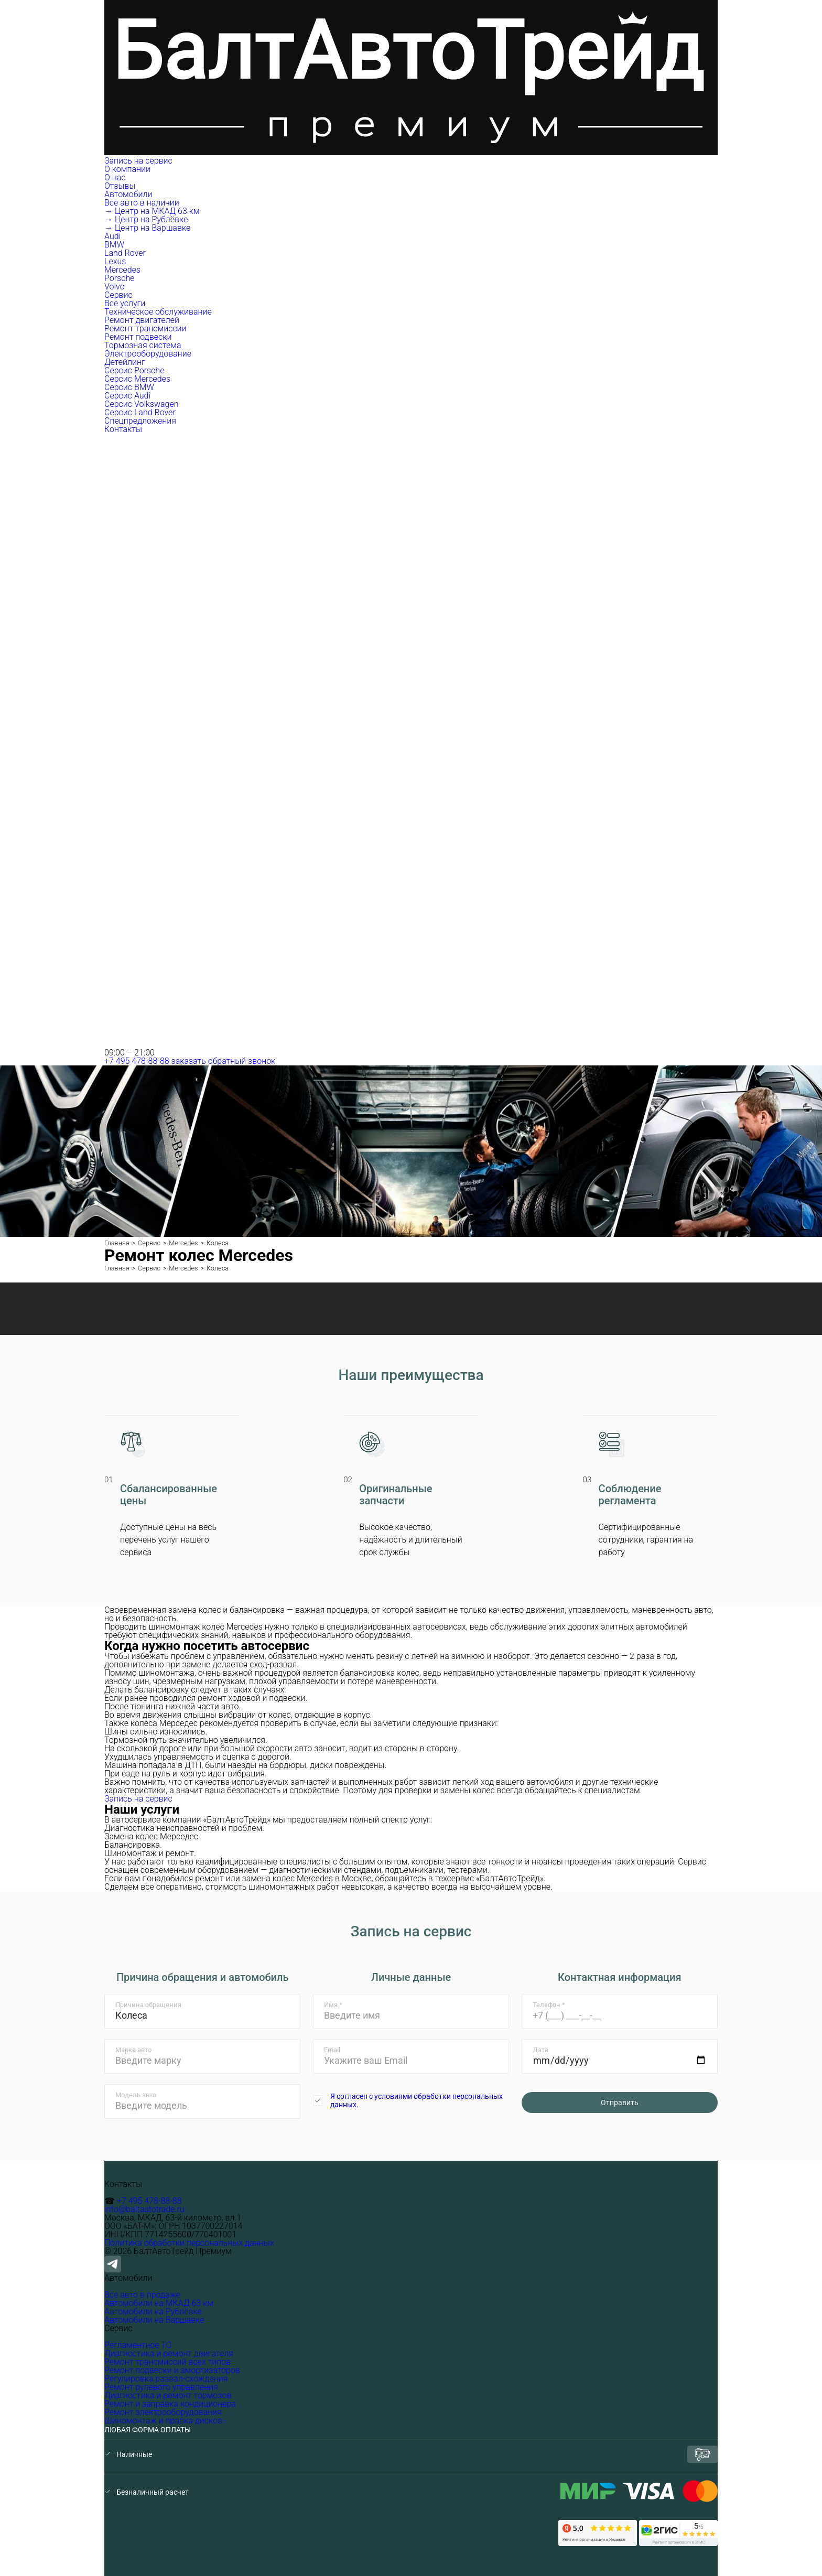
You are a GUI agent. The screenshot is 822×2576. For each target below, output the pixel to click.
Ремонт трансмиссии (145, 328)
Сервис (119, 295)
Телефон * (549, 2005)
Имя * (333, 2005)
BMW (114, 245)
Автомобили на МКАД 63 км (158, 2303)
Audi (112, 236)
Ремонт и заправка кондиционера (170, 2404)
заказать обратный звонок (223, 1061)
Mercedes (122, 270)
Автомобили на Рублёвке (153, 2311)
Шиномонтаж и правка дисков (163, 2421)
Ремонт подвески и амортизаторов (172, 2370)
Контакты (123, 429)
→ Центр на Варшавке (147, 228)
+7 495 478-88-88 (136, 1061)
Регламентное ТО (138, 2345)
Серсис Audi (127, 396)
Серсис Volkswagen (141, 404)
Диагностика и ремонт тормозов (167, 2395)
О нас (115, 177)
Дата (540, 2050)
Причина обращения (148, 2005)
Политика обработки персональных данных (189, 2243)
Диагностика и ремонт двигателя (168, 2353)
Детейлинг (124, 362)
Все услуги (124, 303)
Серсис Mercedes (137, 379)
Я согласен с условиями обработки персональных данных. (416, 2100)
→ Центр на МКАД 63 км (152, 211)
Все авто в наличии (141, 203)
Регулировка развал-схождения (166, 2379)
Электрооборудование (147, 354)
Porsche (119, 278)
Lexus (115, 261)
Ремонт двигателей (141, 320)
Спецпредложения (140, 421)
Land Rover (125, 253)
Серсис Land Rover (140, 412)
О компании (128, 169)
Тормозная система (142, 345)
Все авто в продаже (142, 2295)
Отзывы (120, 186)
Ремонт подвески (137, 337)
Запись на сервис (138, 161)
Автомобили (129, 194)
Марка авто (133, 2050)
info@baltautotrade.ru (144, 2209)
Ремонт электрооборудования (163, 2412)
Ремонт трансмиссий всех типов (167, 2362)
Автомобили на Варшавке (154, 2320)
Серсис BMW (129, 387)
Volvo (114, 287)
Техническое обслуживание (158, 312)
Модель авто (135, 2095)
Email (332, 2050)
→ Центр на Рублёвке (146, 219)
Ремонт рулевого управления (161, 2387)
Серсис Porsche (134, 370)
